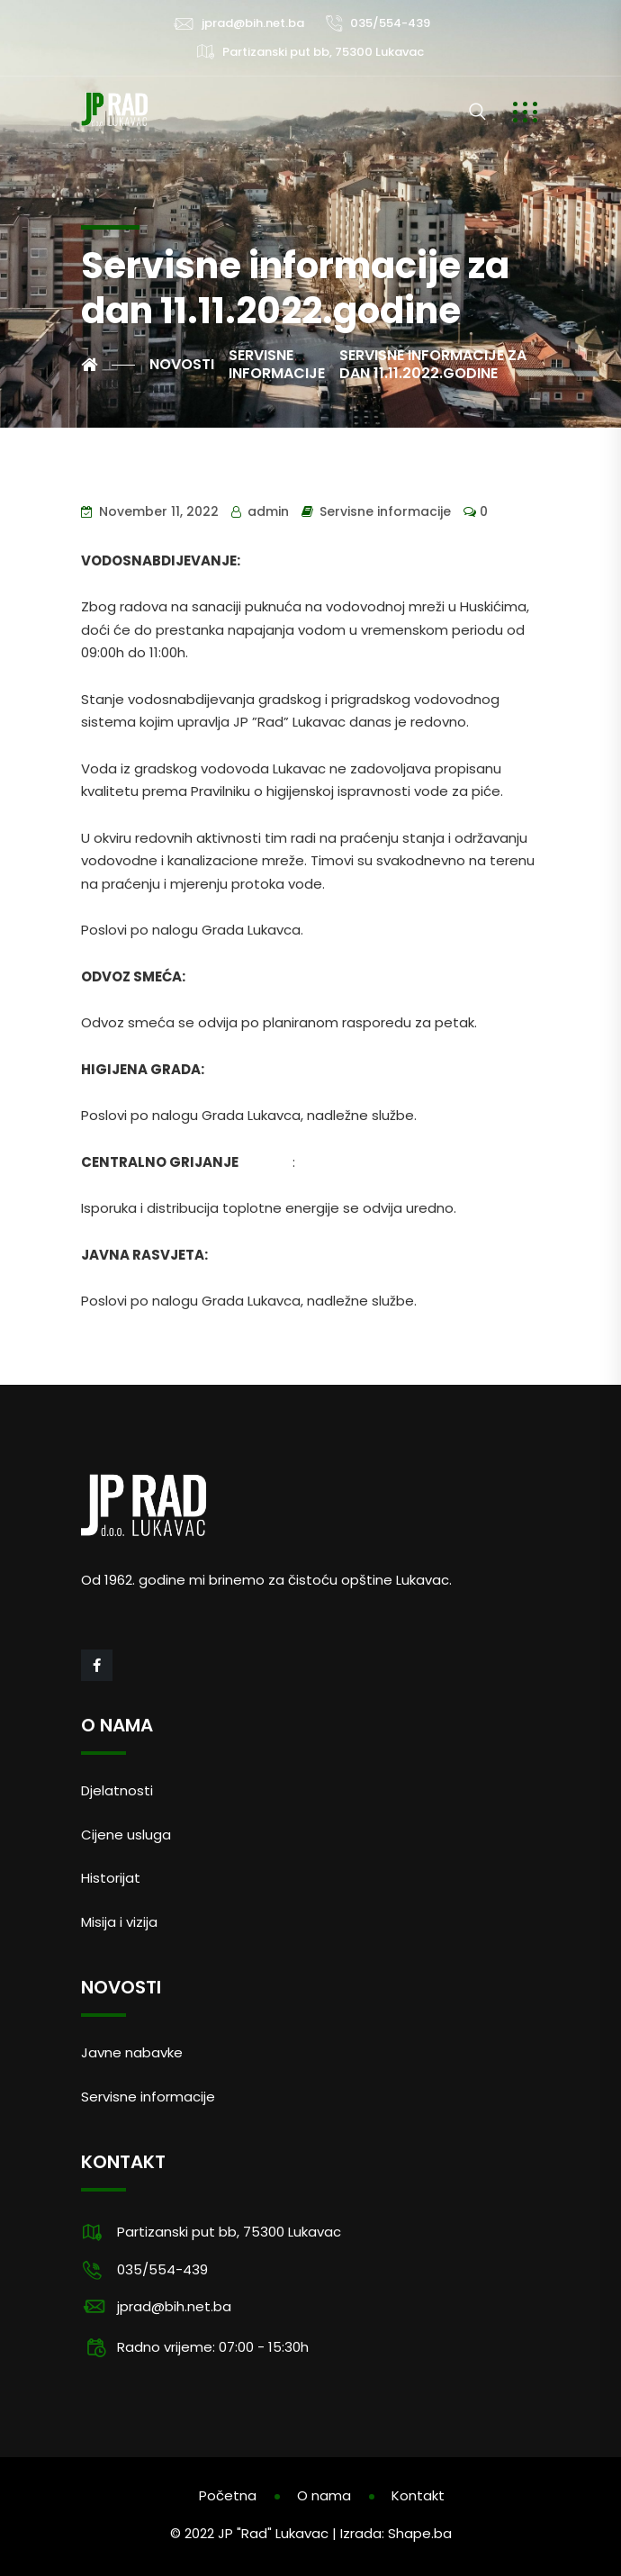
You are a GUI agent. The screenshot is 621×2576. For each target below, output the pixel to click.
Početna (227, 2495)
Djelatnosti (117, 1790)
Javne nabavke (132, 2052)
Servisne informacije (385, 511)
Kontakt (418, 2495)
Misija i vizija (119, 1921)
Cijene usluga (126, 1834)
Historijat (110, 1877)
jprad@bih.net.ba (253, 23)
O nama (324, 2495)
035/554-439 (390, 23)
